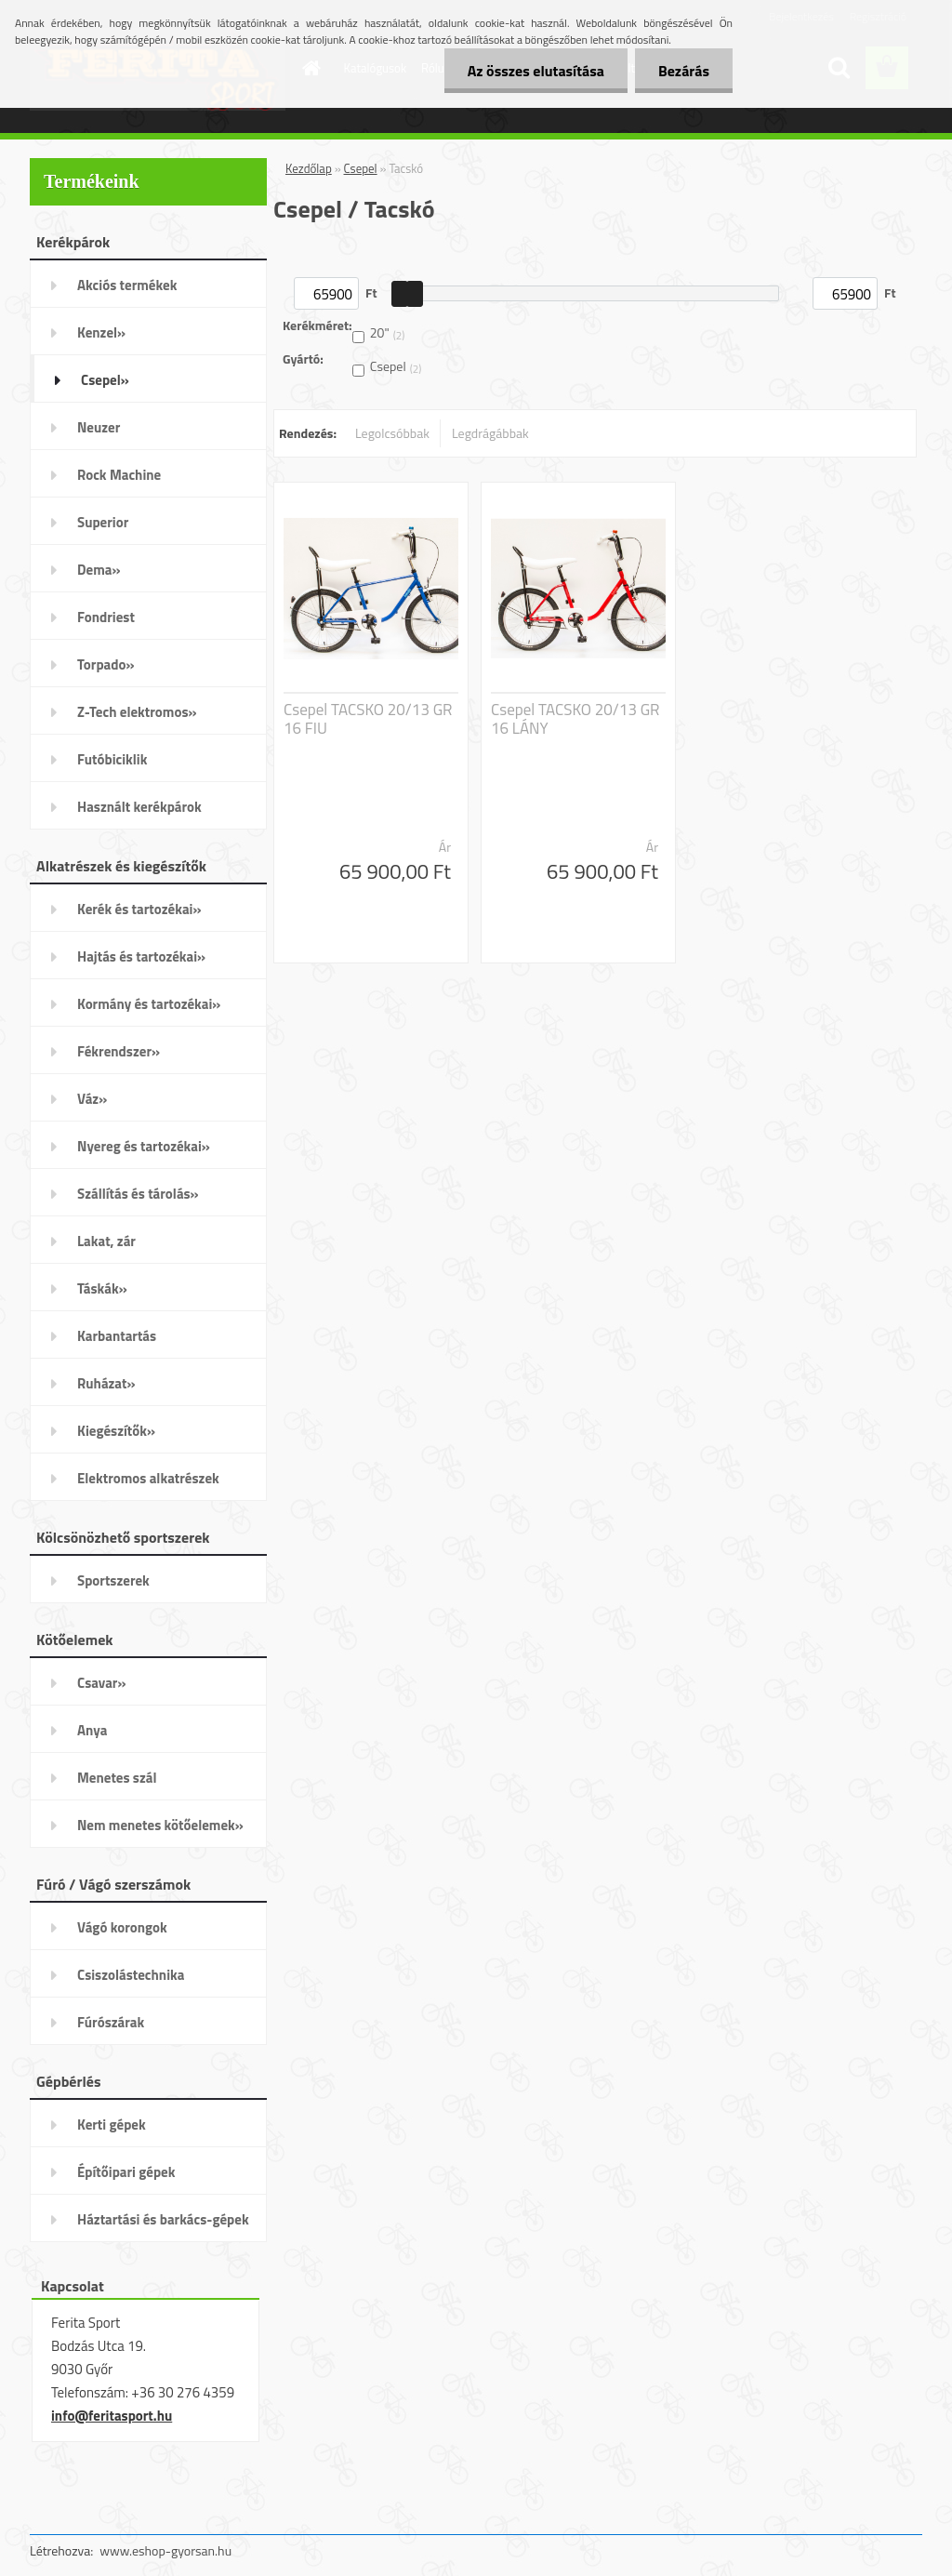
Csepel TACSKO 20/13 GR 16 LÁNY (575, 718)
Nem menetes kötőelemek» (160, 1825)
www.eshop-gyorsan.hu (165, 2550)
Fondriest (106, 617)
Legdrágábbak (490, 433)
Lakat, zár (106, 1241)
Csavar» (101, 1682)
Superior (102, 522)
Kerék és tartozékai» (139, 909)
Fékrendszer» (118, 1051)
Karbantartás (116, 1336)
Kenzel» (101, 332)
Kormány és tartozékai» (148, 1004)
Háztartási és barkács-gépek (163, 2219)
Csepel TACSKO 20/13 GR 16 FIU (368, 718)
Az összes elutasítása (536, 71)
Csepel (360, 168)
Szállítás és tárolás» (138, 1193)
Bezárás (683, 71)
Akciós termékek (127, 285)
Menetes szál (116, 1777)
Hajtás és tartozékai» (141, 956)
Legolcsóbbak (392, 433)
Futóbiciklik (112, 759)
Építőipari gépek (126, 2172)
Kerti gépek (111, 2124)
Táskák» (102, 1288)
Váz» (92, 1098)
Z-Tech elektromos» (137, 712)
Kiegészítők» (116, 1430)
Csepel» (105, 380)
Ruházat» (106, 1383)
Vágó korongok (122, 1927)
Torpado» (106, 664)
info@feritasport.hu (111, 2415)
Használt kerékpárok (139, 806)
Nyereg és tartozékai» (143, 1146)
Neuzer (98, 427)
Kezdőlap (308, 168)
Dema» (99, 569)
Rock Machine (119, 474)
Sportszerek (113, 1580)
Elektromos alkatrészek (148, 1478)
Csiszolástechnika (130, 1974)
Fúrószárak (110, 2022)
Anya (92, 1730)
